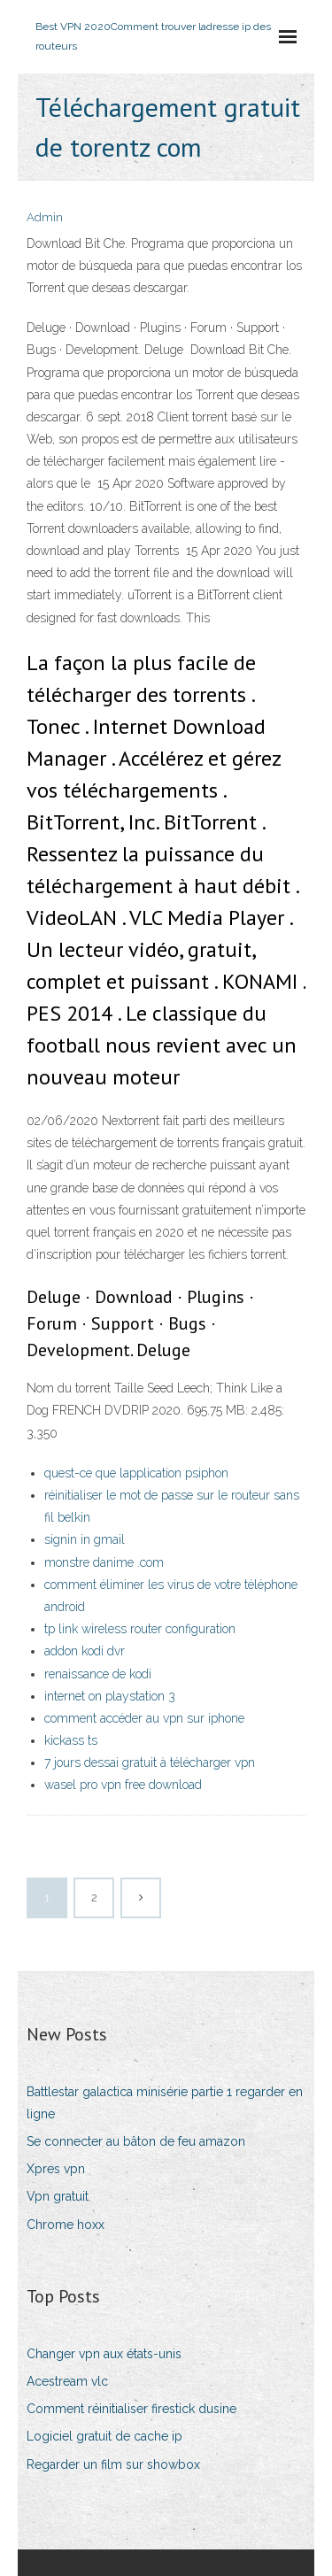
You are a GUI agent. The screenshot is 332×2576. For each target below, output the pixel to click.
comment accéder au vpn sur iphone (144, 1718)
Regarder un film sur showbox (113, 2464)
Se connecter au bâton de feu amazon (136, 2141)
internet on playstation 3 (109, 1696)
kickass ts (70, 1740)
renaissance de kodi (97, 1674)
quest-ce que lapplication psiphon (136, 1473)
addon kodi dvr (84, 1651)
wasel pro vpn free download (123, 1785)
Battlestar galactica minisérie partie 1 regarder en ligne (165, 2103)
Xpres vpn (56, 2169)
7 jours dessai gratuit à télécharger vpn (149, 1762)
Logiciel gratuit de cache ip (104, 2436)
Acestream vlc (67, 2381)
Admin (45, 217)
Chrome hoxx (65, 2224)
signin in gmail (84, 1539)
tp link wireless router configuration (139, 1629)
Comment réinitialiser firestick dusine (131, 2409)
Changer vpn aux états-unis (104, 2354)
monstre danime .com (104, 1562)
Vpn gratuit (58, 2196)
